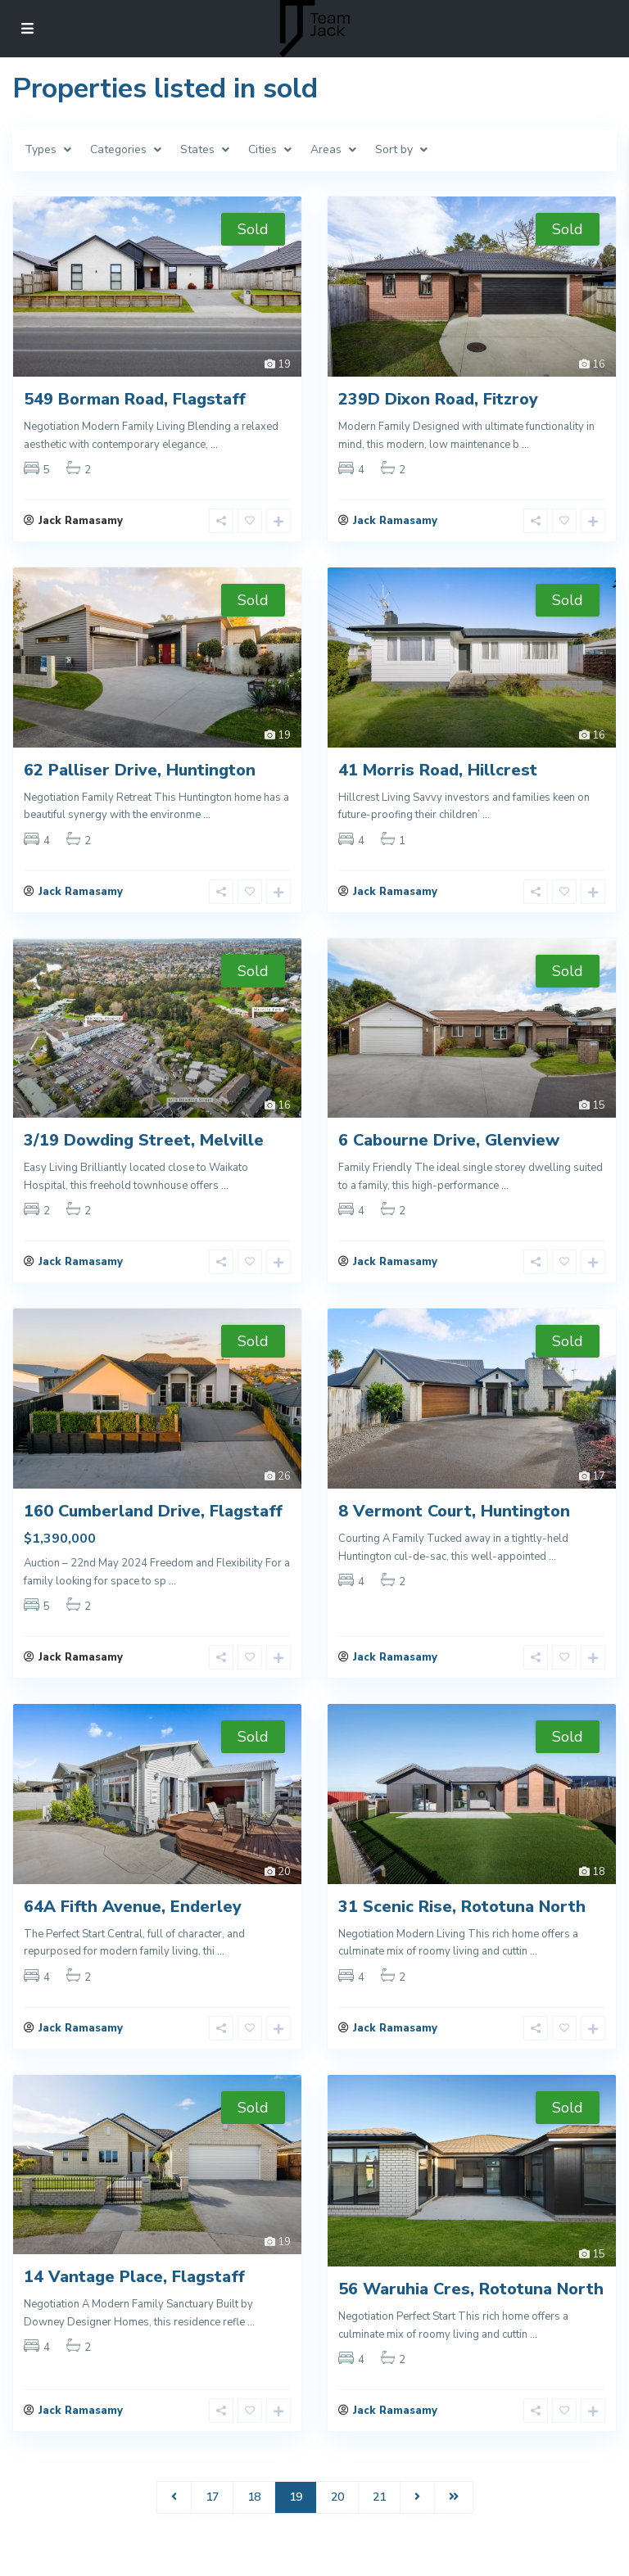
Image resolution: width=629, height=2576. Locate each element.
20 (337, 2522)
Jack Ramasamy (395, 524)
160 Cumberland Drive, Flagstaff (153, 1523)
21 (379, 2522)
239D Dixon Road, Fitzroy (438, 399)
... (214, 444)
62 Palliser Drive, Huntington (140, 774)
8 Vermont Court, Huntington (454, 1523)
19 (295, 2522)
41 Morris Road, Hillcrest (437, 774)
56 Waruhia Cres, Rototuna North (471, 2310)
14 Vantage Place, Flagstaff (134, 2298)
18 (253, 2522)
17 (212, 2522)
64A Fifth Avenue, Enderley (133, 1923)
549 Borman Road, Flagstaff (135, 399)
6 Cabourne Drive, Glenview (448, 1149)
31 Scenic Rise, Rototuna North (462, 1923)
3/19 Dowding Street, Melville (144, 1149)
